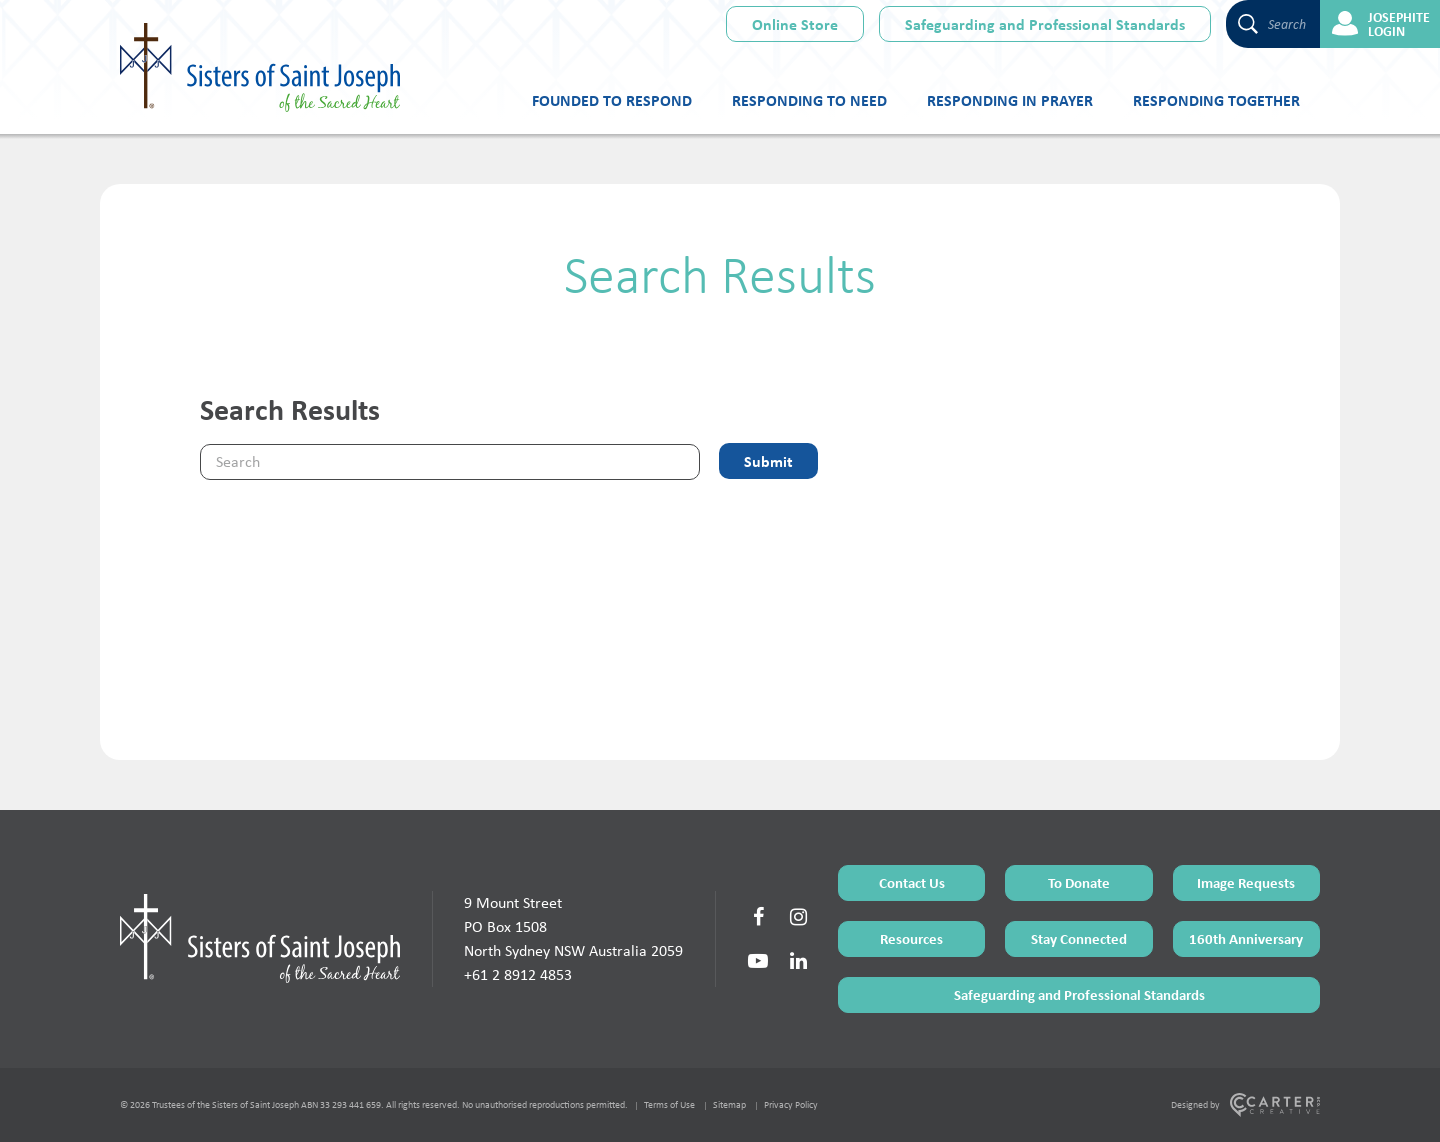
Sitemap (729, 1104)
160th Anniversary (1246, 938)
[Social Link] (758, 917)
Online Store (795, 24)
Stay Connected (1079, 938)
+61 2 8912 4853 (518, 974)
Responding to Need (809, 100)
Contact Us (912, 882)
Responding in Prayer (1010, 100)
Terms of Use (669, 1104)
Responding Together (1216, 100)
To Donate (1079, 882)
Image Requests (1246, 882)
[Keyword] (450, 462)
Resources (911, 938)
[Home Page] (260, 938)
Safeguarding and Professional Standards (1045, 24)
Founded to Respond (612, 100)
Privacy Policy (791, 1104)
